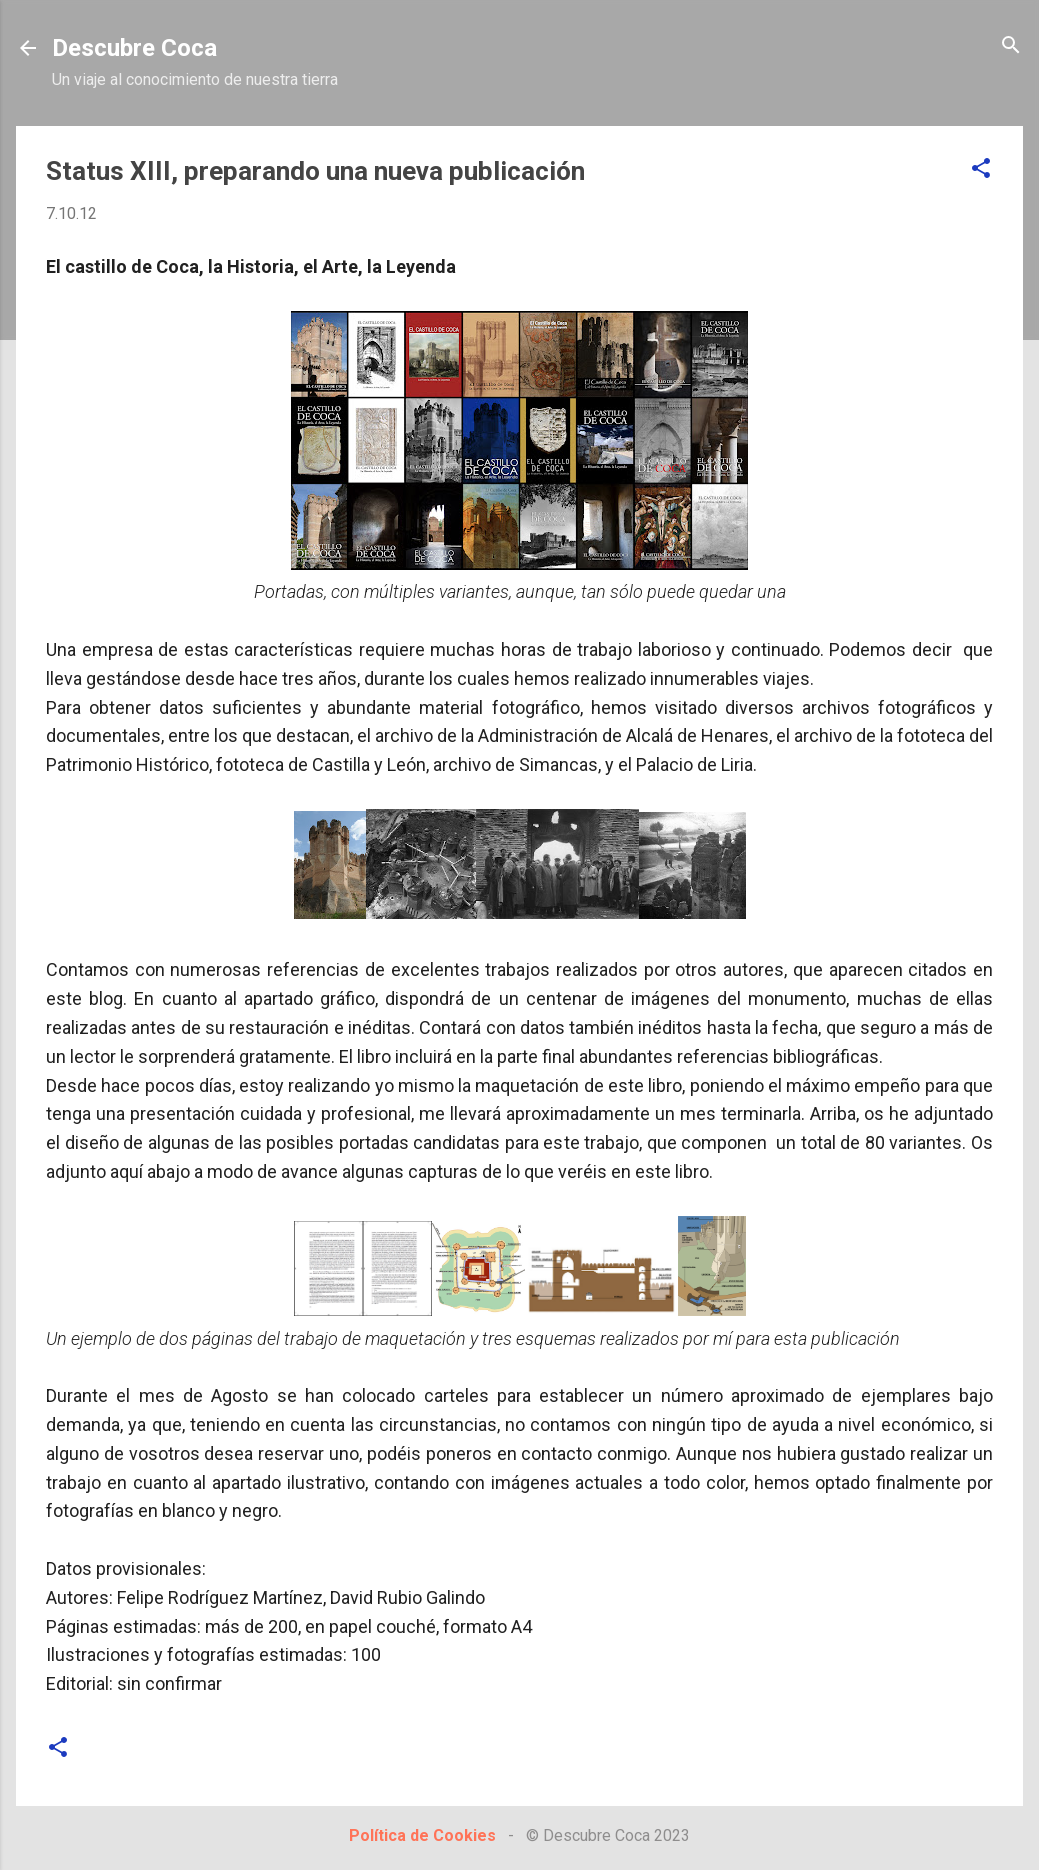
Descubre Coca (134, 48)
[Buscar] (1011, 46)
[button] (981, 169)
